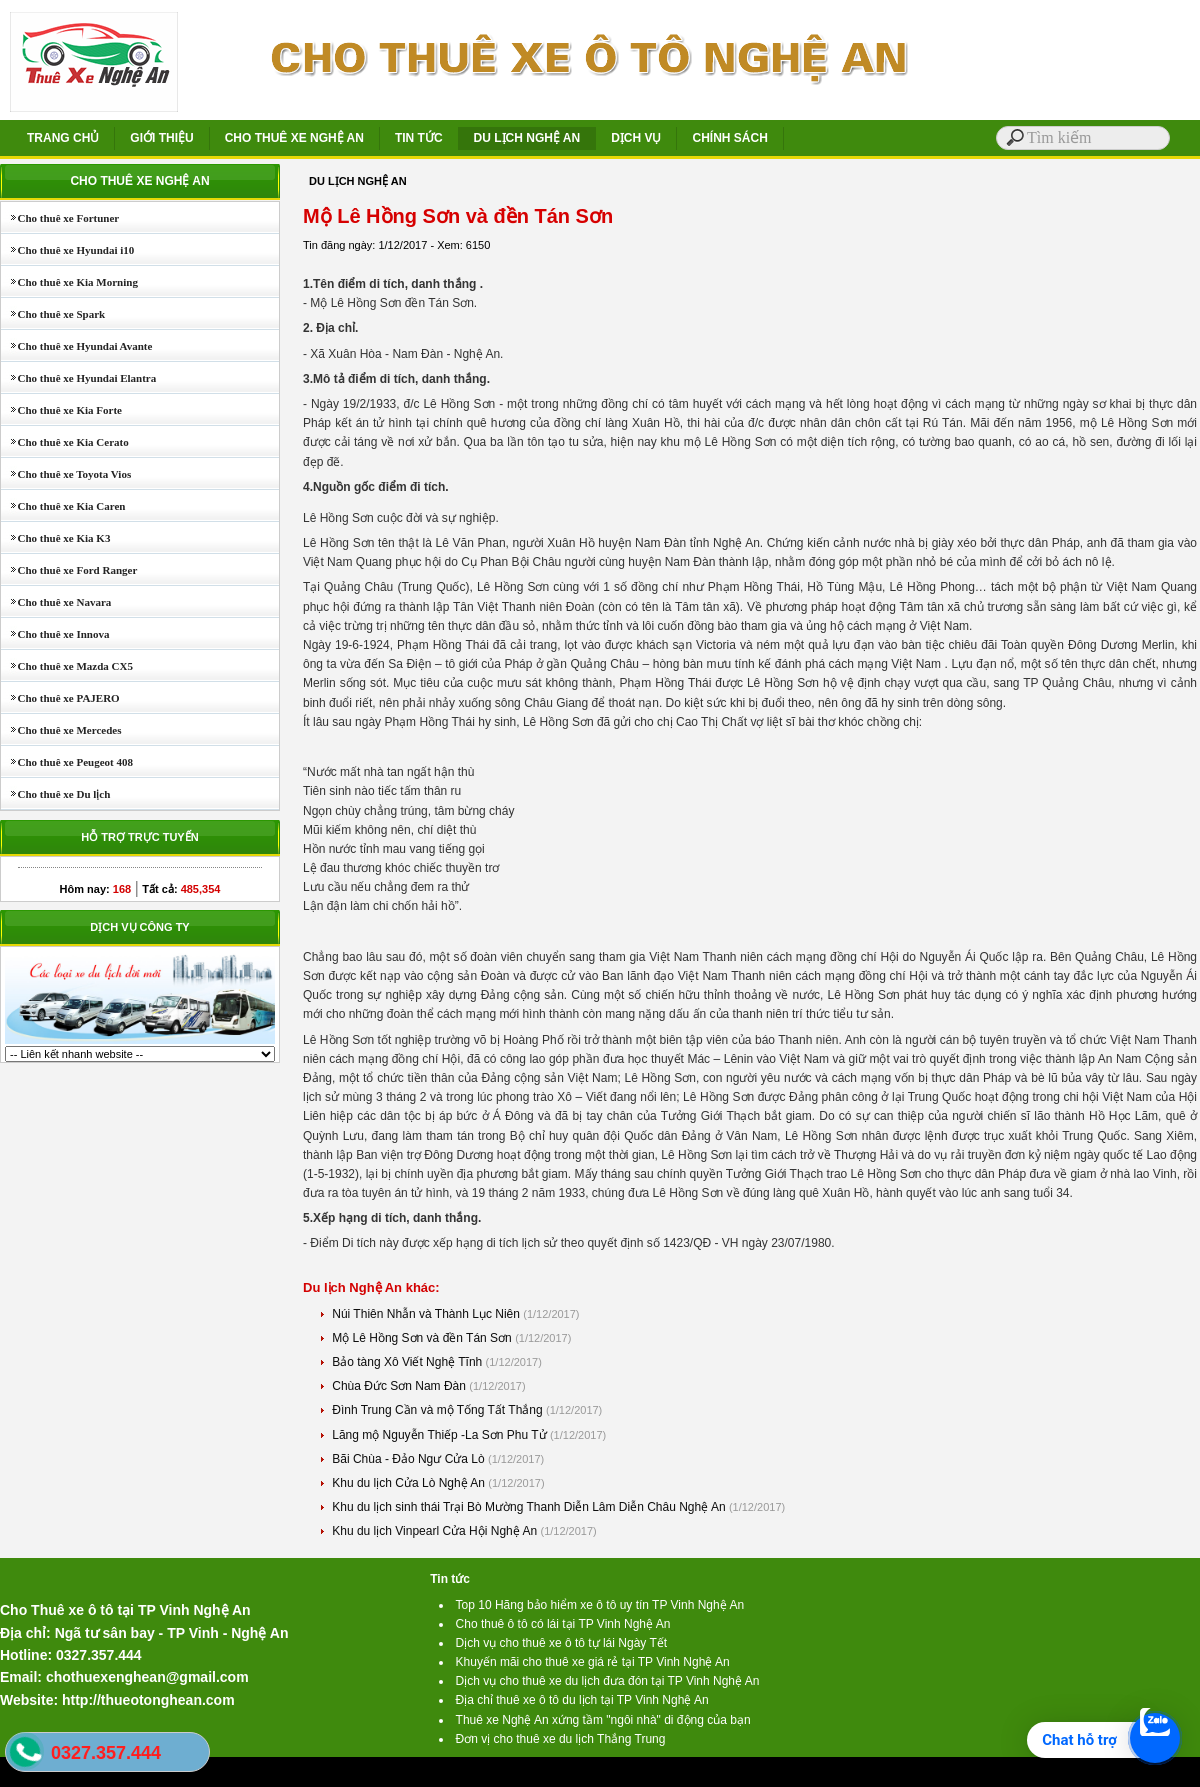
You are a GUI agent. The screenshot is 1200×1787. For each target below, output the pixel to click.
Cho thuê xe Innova (55, 634)
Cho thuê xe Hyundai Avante (76, 346)
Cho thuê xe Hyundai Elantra (78, 378)
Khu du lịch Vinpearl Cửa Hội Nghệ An (436, 1531)
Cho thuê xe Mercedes (61, 730)
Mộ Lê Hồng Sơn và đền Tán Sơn (423, 1338)
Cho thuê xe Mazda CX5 (67, 666)
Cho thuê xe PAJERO (60, 698)
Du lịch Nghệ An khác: (371, 1287)
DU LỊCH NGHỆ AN (527, 138)
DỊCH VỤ (636, 138)
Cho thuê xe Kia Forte (61, 410)
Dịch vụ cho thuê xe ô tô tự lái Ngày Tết (562, 1643)
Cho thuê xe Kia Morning (69, 282)
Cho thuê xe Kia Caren (63, 506)
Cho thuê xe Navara (56, 602)
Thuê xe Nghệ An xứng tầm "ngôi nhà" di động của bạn (603, 1720)
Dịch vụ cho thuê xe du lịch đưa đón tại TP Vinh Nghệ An (608, 1681)
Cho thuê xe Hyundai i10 (67, 250)
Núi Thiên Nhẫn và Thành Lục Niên (427, 1314)
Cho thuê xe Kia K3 (55, 538)
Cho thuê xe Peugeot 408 (67, 762)
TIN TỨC (419, 138)
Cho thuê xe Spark (53, 314)
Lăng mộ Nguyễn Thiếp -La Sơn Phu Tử (441, 1435)
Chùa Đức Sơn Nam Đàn (400, 1386)
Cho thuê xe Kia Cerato (65, 442)
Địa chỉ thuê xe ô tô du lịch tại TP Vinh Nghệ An (582, 1700)
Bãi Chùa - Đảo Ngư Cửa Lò (410, 1459)
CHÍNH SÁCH (729, 138)
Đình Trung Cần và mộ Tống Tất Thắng (439, 1410)
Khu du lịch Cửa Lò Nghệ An (410, 1483)
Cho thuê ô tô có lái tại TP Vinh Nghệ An (563, 1624)
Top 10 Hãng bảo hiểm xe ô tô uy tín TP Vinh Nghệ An (600, 1605)
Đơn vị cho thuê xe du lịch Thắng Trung (561, 1739)
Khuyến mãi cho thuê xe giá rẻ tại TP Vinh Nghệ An (593, 1662)
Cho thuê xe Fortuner (60, 218)
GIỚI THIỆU (161, 138)
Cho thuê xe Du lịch (55, 794)
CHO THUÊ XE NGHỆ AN (294, 138)
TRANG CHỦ (63, 138)
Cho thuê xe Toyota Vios (66, 474)
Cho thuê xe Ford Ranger (69, 570)
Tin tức (450, 1579)
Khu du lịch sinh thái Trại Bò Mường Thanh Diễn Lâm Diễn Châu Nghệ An (530, 1507)
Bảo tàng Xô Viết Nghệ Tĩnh (408, 1362)
